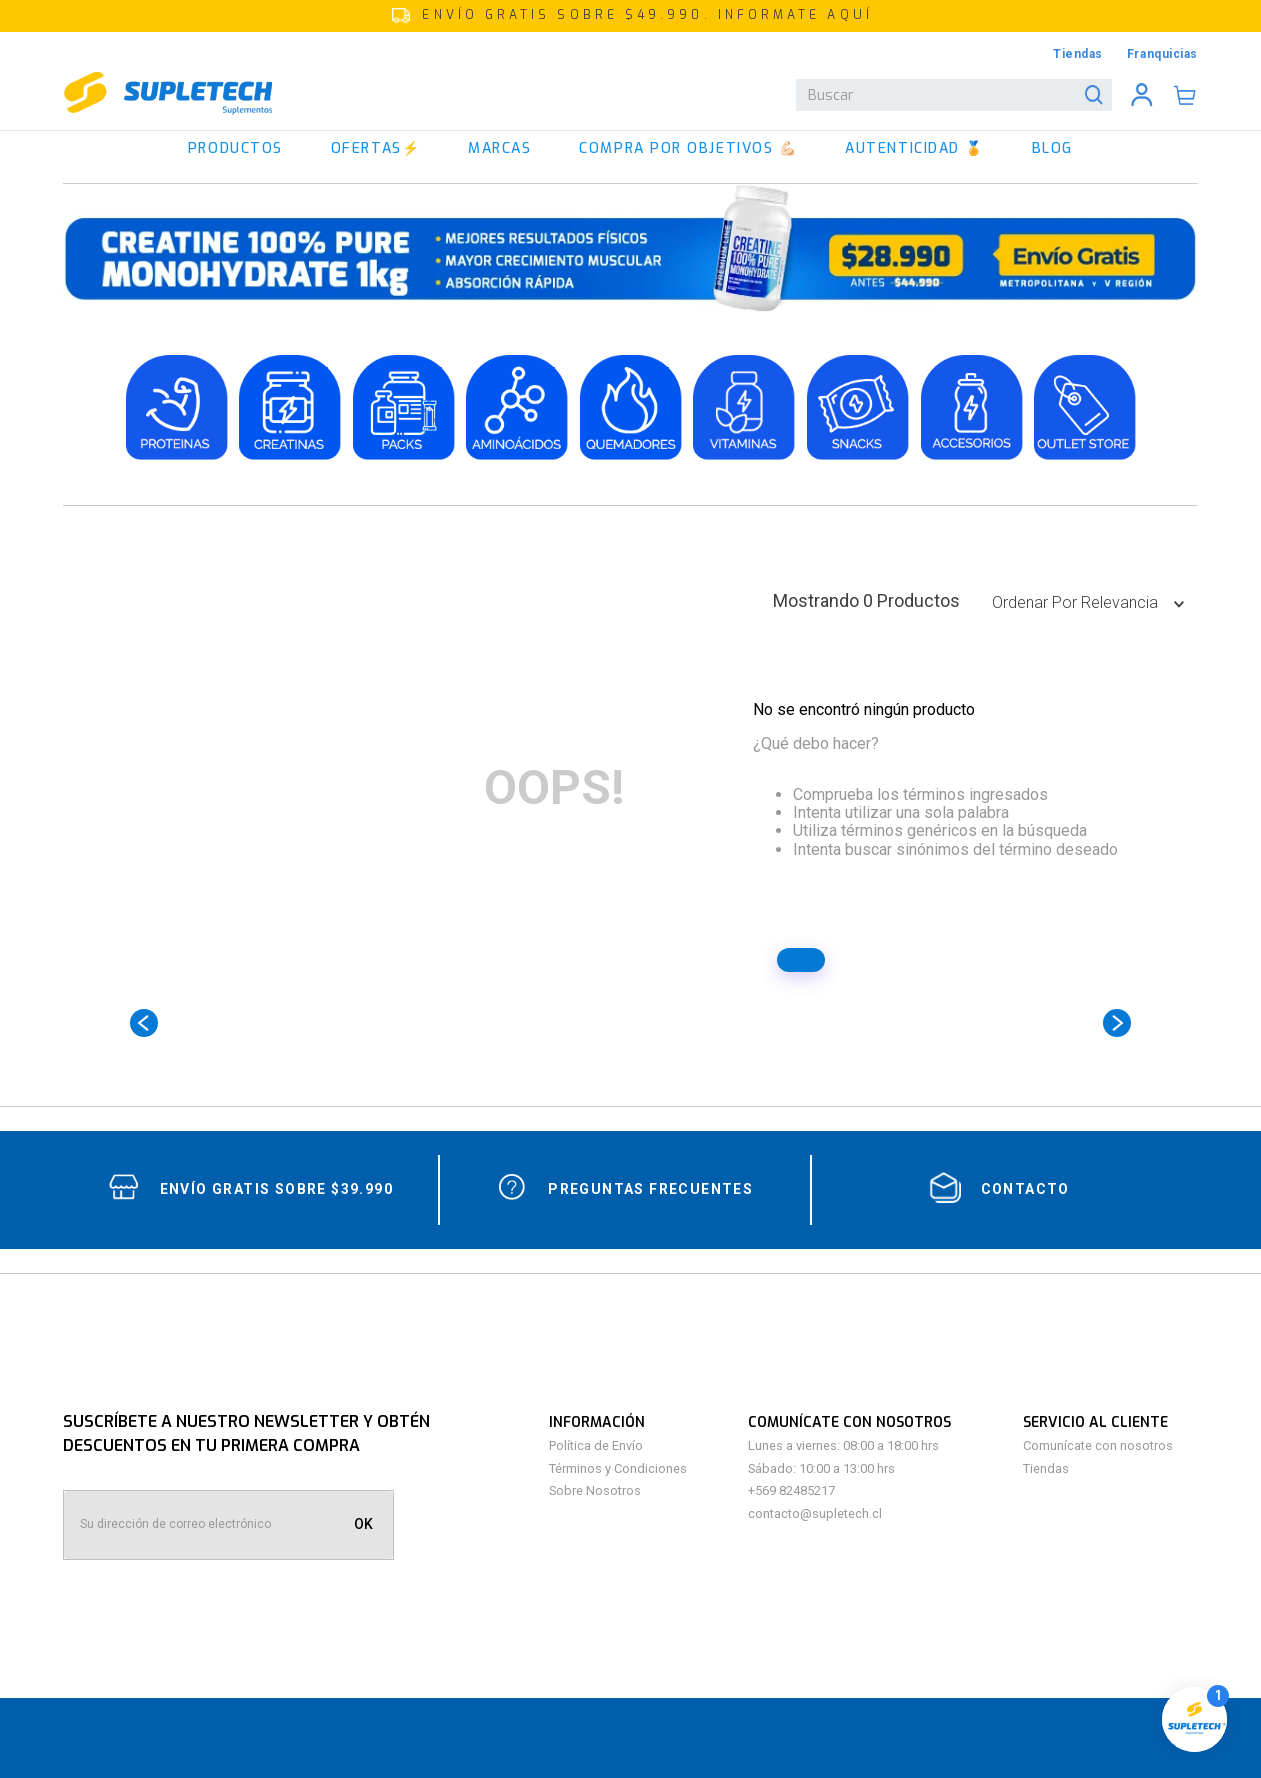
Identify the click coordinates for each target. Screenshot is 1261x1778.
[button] (630, 16)
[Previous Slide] (144, 1023)
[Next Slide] (1117, 1023)
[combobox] (954, 95)
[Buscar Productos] (1098, 95)
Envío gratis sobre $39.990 (276, 1189)
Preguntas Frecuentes (650, 1189)
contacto (1025, 1189)
